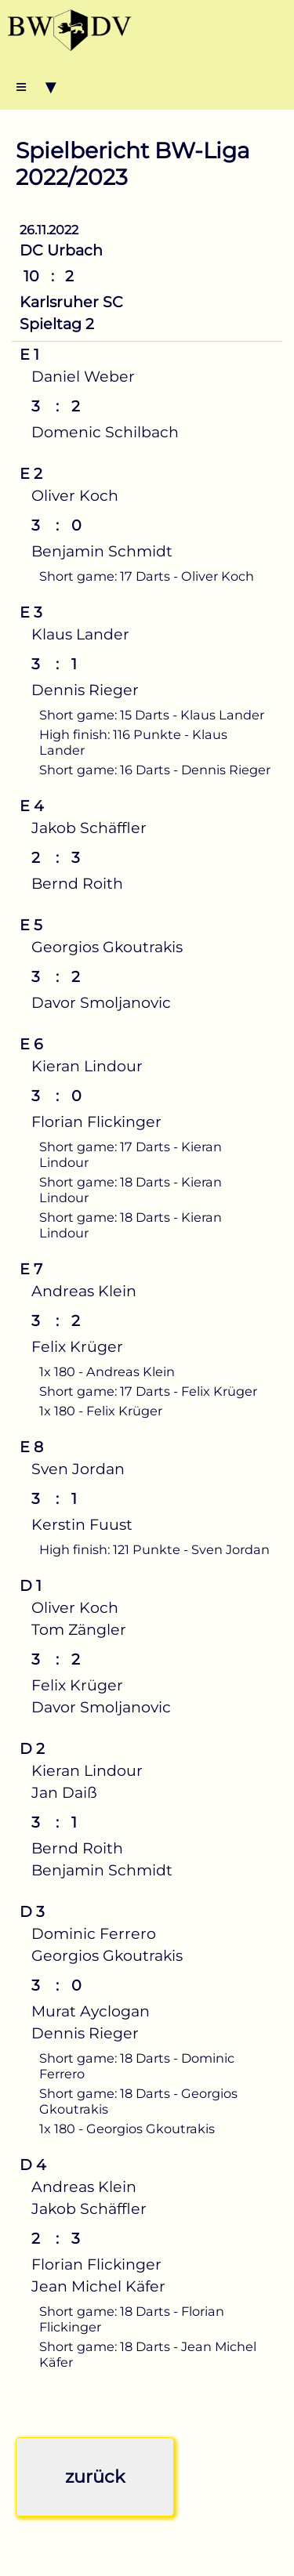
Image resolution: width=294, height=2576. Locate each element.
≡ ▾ (36, 86)
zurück (95, 2476)
